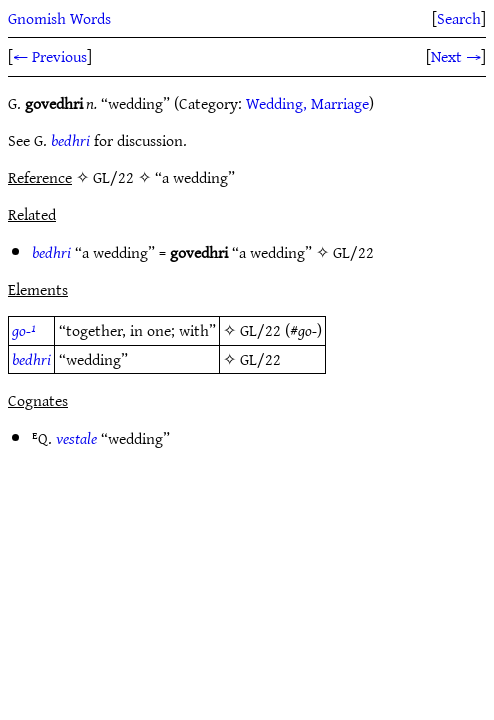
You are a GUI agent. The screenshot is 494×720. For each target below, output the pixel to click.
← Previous (50, 56)
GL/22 (353, 252)
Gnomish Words (59, 18)
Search (459, 18)
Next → (456, 56)
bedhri (70, 140)
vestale (76, 438)
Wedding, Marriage (307, 103)
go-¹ (24, 330)
